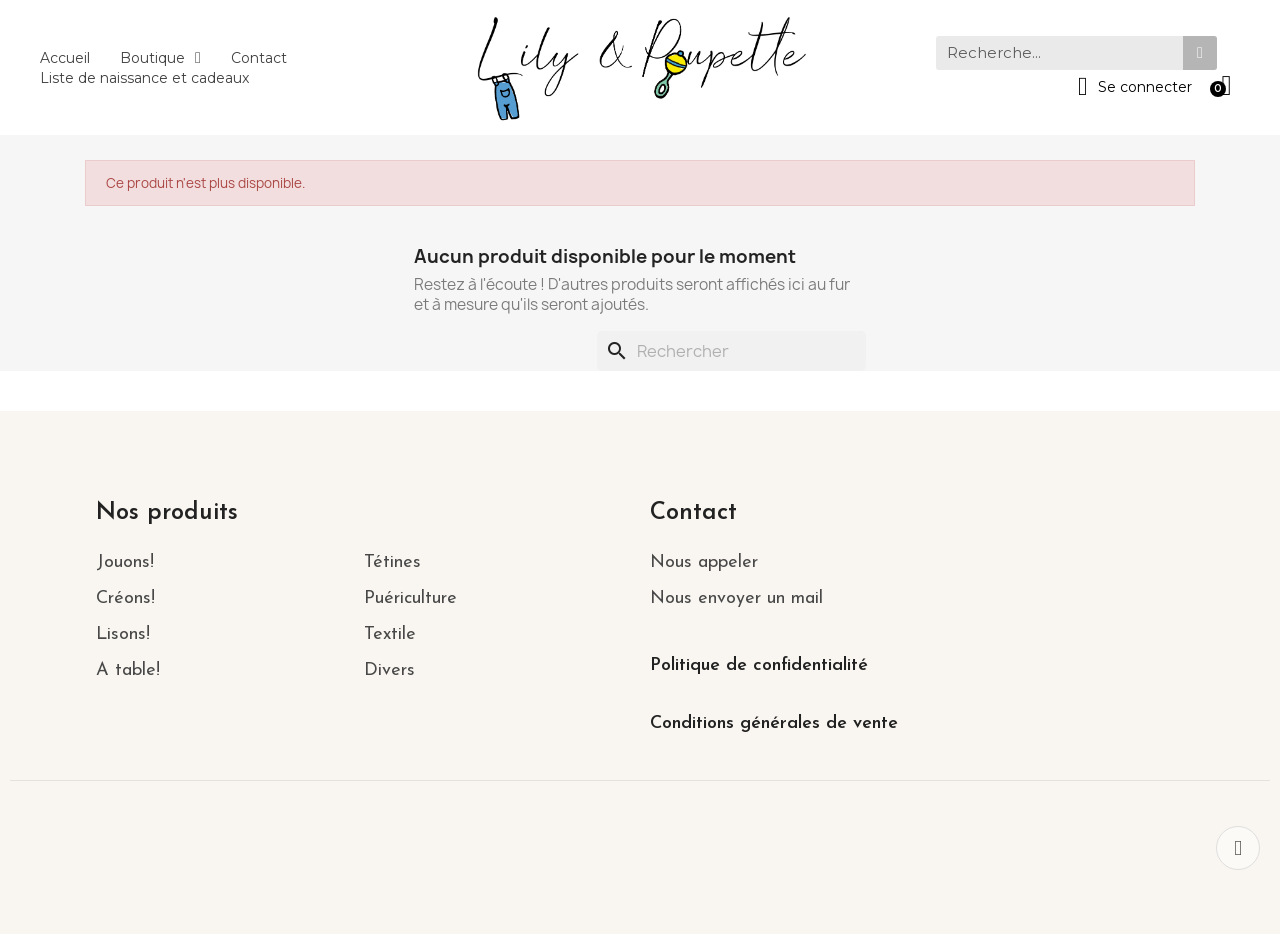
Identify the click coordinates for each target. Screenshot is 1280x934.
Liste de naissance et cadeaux (144, 78)
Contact (259, 58)
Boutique (160, 58)
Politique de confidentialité (759, 665)
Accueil (65, 58)
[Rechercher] (731, 351)
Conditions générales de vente (774, 723)
